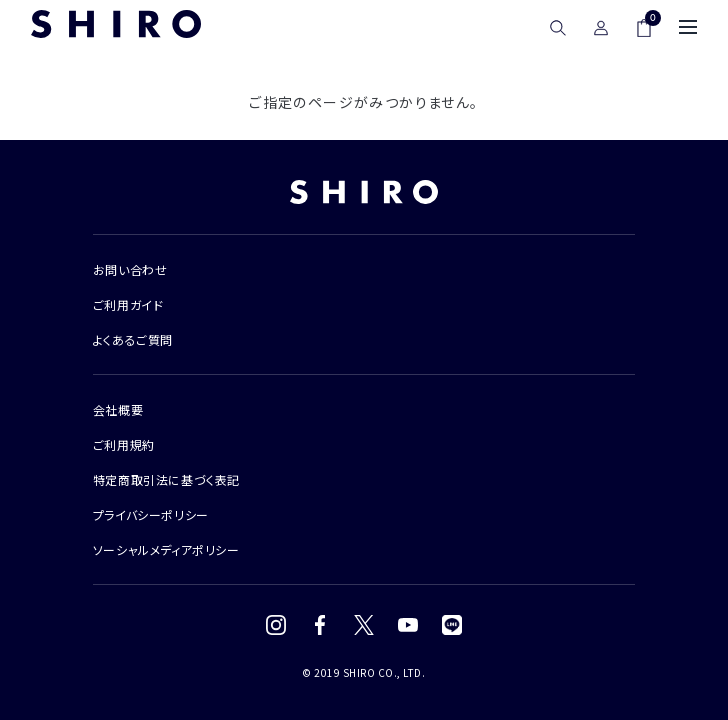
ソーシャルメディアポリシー (166, 549)
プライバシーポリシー (151, 514)
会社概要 (118, 409)
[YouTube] (408, 625)
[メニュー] (688, 27)
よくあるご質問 (133, 339)
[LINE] (452, 625)
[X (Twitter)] (364, 625)
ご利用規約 (124, 444)
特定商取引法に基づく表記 (166, 479)
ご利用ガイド (128, 304)
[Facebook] (320, 625)
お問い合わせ (130, 269)
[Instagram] (276, 625)
